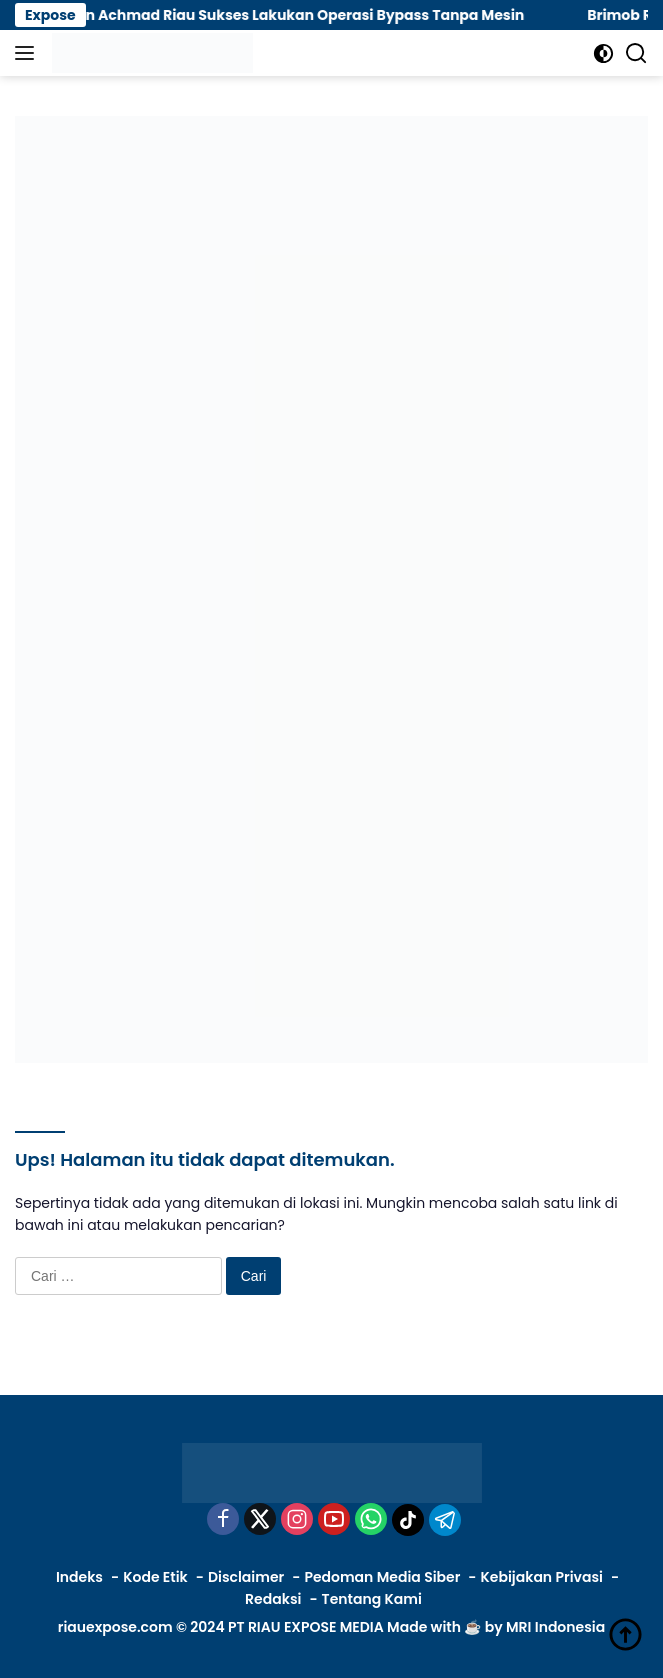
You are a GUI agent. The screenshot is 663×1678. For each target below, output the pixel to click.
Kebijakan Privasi (542, 1577)
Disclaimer (246, 1577)
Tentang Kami (372, 1599)
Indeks (79, 1577)
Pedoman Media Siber (382, 1577)
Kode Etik (155, 1577)
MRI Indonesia (555, 1627)
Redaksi (273, 1599)
